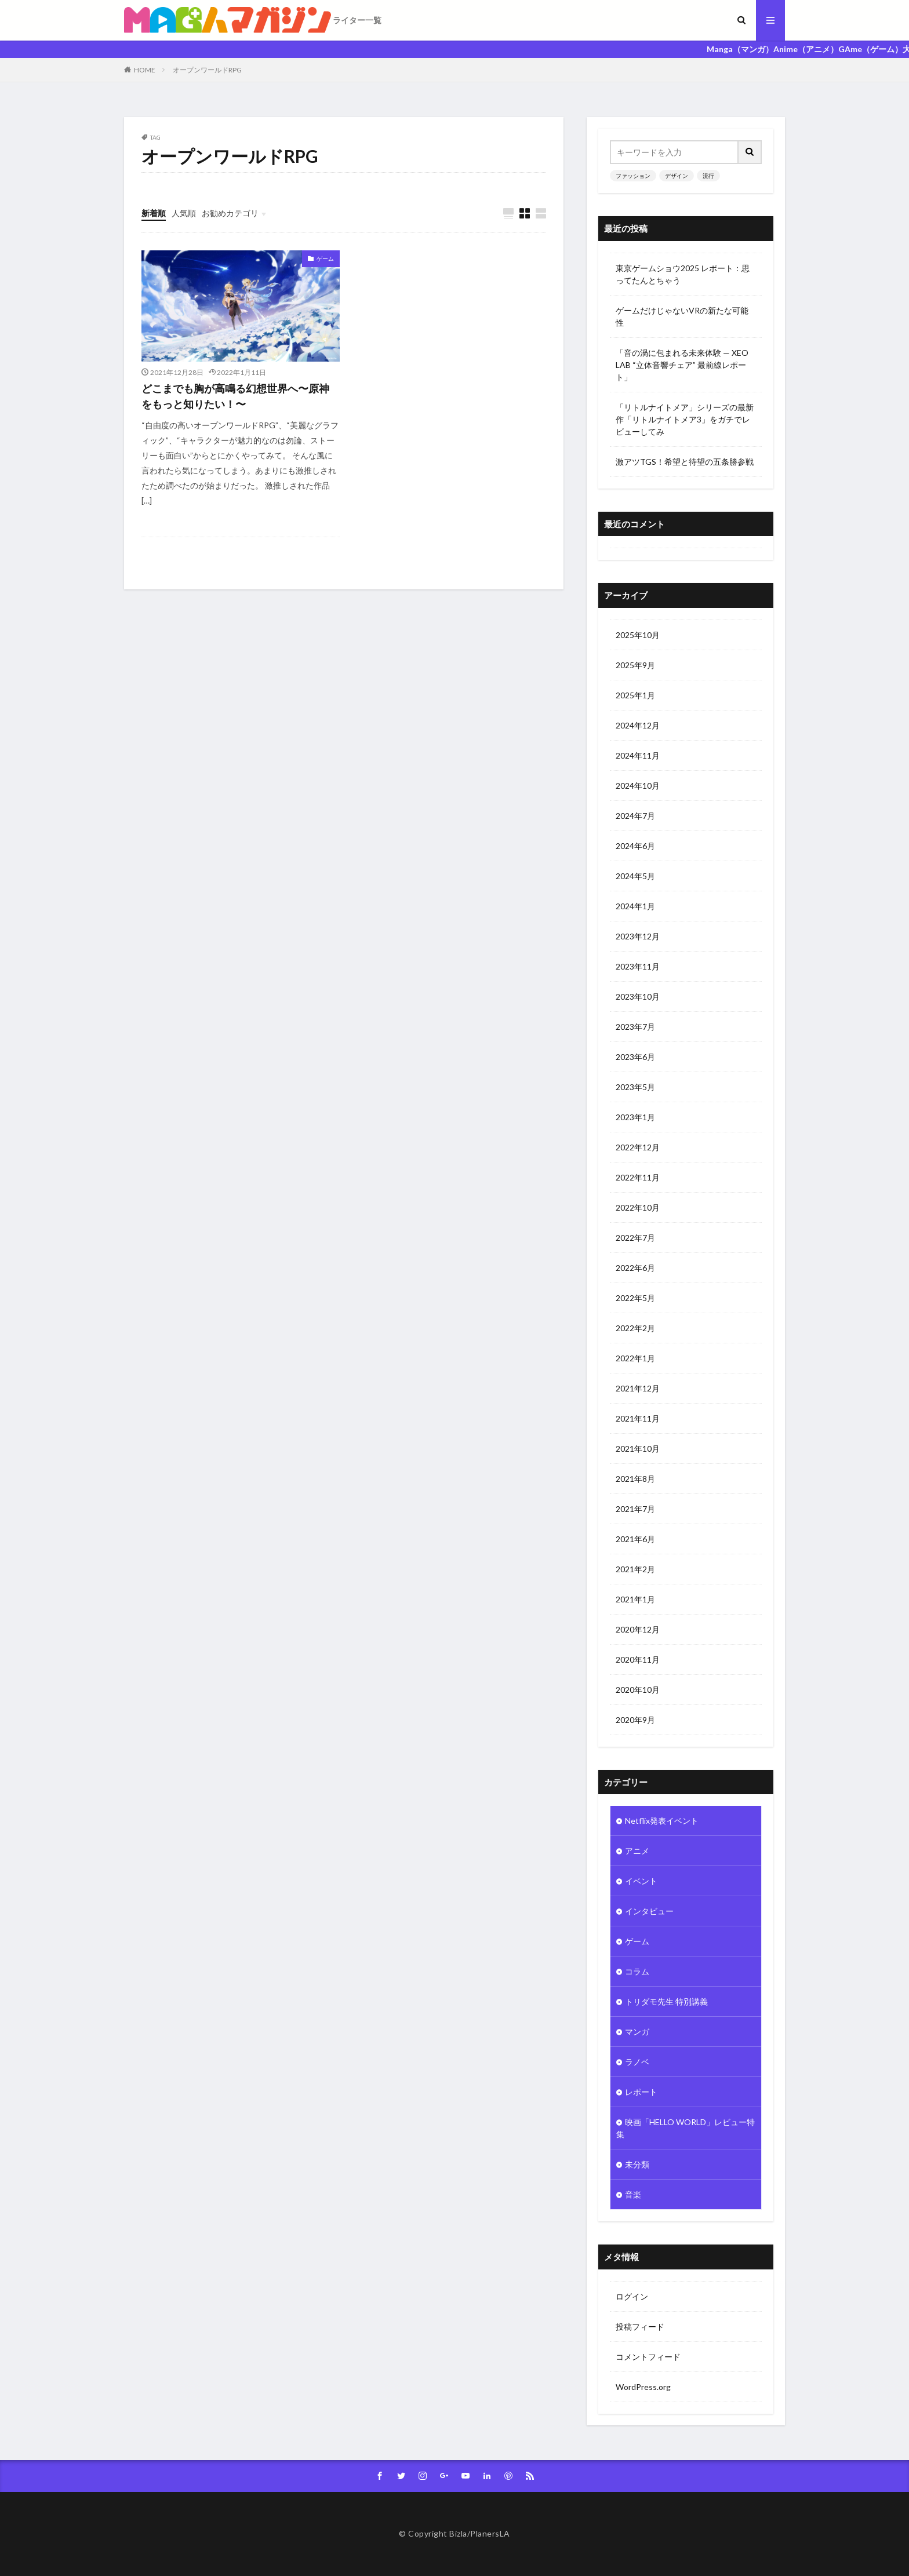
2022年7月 (635, 1238)
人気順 (184, 213)
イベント (641, 1881)
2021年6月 (635, 1539)
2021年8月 (635, 1479)
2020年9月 (635, 1720)
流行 (708, 175)
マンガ (637, 2031)
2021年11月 (638, 1418)
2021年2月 (635, 1569)
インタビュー (649, 1911)
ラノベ (637, 2062)
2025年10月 (638, 635)
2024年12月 (638, 725)
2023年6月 (635, 1057)
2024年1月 (635, 906)
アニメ (637, 1851)
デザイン (676, 175)
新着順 (153, 213)
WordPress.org (643, 2387)
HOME (144, 69)
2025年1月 (635, 695)
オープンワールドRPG (207, 69)
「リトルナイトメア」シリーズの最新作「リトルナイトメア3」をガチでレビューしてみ (685, 419)
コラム (637, 1971)
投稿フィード (640, 2326)
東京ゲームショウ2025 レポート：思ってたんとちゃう (683, 274)
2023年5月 (635, 1087)
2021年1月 (635, 1599)
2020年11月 (638, 1659)
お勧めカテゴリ (230, 213)
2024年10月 (638, 785)
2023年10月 (638, 996)
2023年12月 (638, 936)
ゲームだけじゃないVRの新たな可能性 (682, 316)
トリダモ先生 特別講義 (666, 2001)
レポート (641, 2092)
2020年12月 (638, 1629)
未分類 (637, 2164)
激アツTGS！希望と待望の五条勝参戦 (685, 462)
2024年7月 (635, 816)
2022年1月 (635, 1358)
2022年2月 (635, 1328)
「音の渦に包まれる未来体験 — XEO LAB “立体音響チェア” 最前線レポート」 (682, 365)
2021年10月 (638, 1448)
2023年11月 (638, 966)
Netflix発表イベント (662, 1821)
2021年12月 (638, 1388)
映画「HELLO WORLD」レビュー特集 (685, 2128)
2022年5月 (635, 1298)
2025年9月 (635, 665)
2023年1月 (635, 1117)
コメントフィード (648, 2357)
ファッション (633, 175)
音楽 (633, 2194)
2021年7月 (635, 1509)
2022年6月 (635, 1268)
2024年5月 (635, 876)
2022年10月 (638, 1207)
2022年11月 (638, 1177)
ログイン (632, 2296)
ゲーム (325, 258)
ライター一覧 (357, 20)
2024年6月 (635, 846)
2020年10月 (638, 1690)
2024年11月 (638, 755)
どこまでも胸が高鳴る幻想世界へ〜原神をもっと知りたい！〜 (235, 396)
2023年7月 (635, 1027)
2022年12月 (638, 1147)
